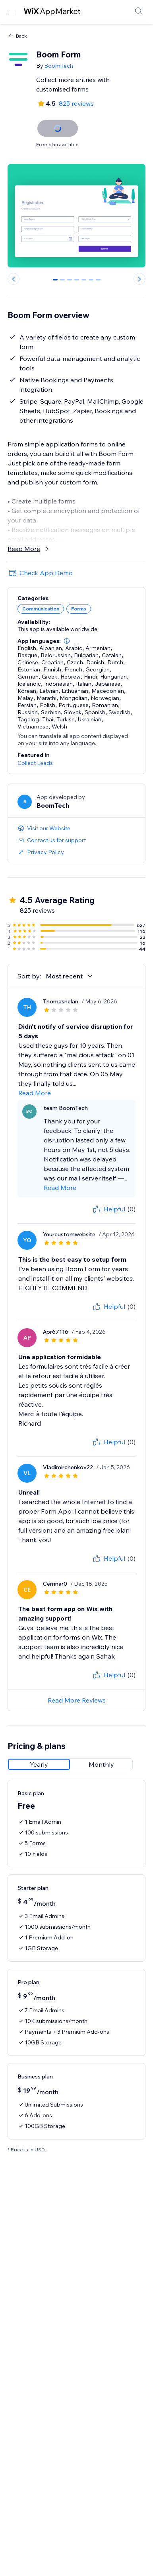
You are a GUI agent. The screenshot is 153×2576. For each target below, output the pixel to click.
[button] (66, 640)
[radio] (39, 1764)
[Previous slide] (13, 279)
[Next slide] (139, 279)
